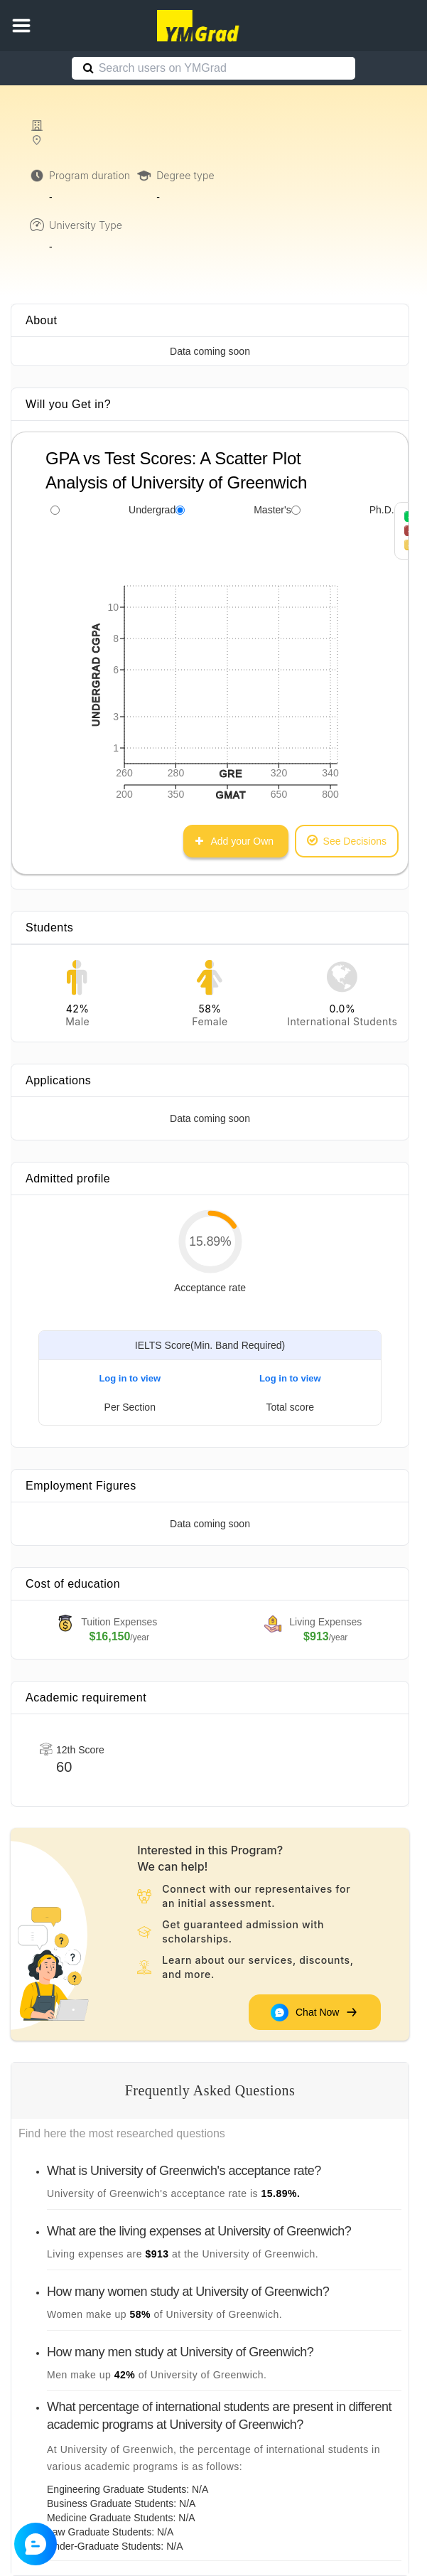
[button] (21, 25)
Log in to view (130, 1378)
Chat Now (315, 2012)
